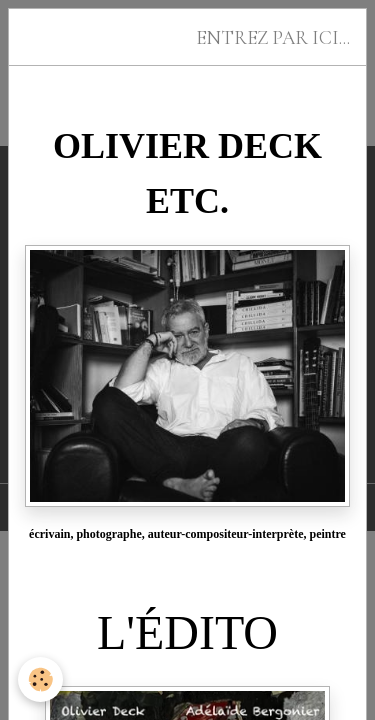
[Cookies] (40, 679)
